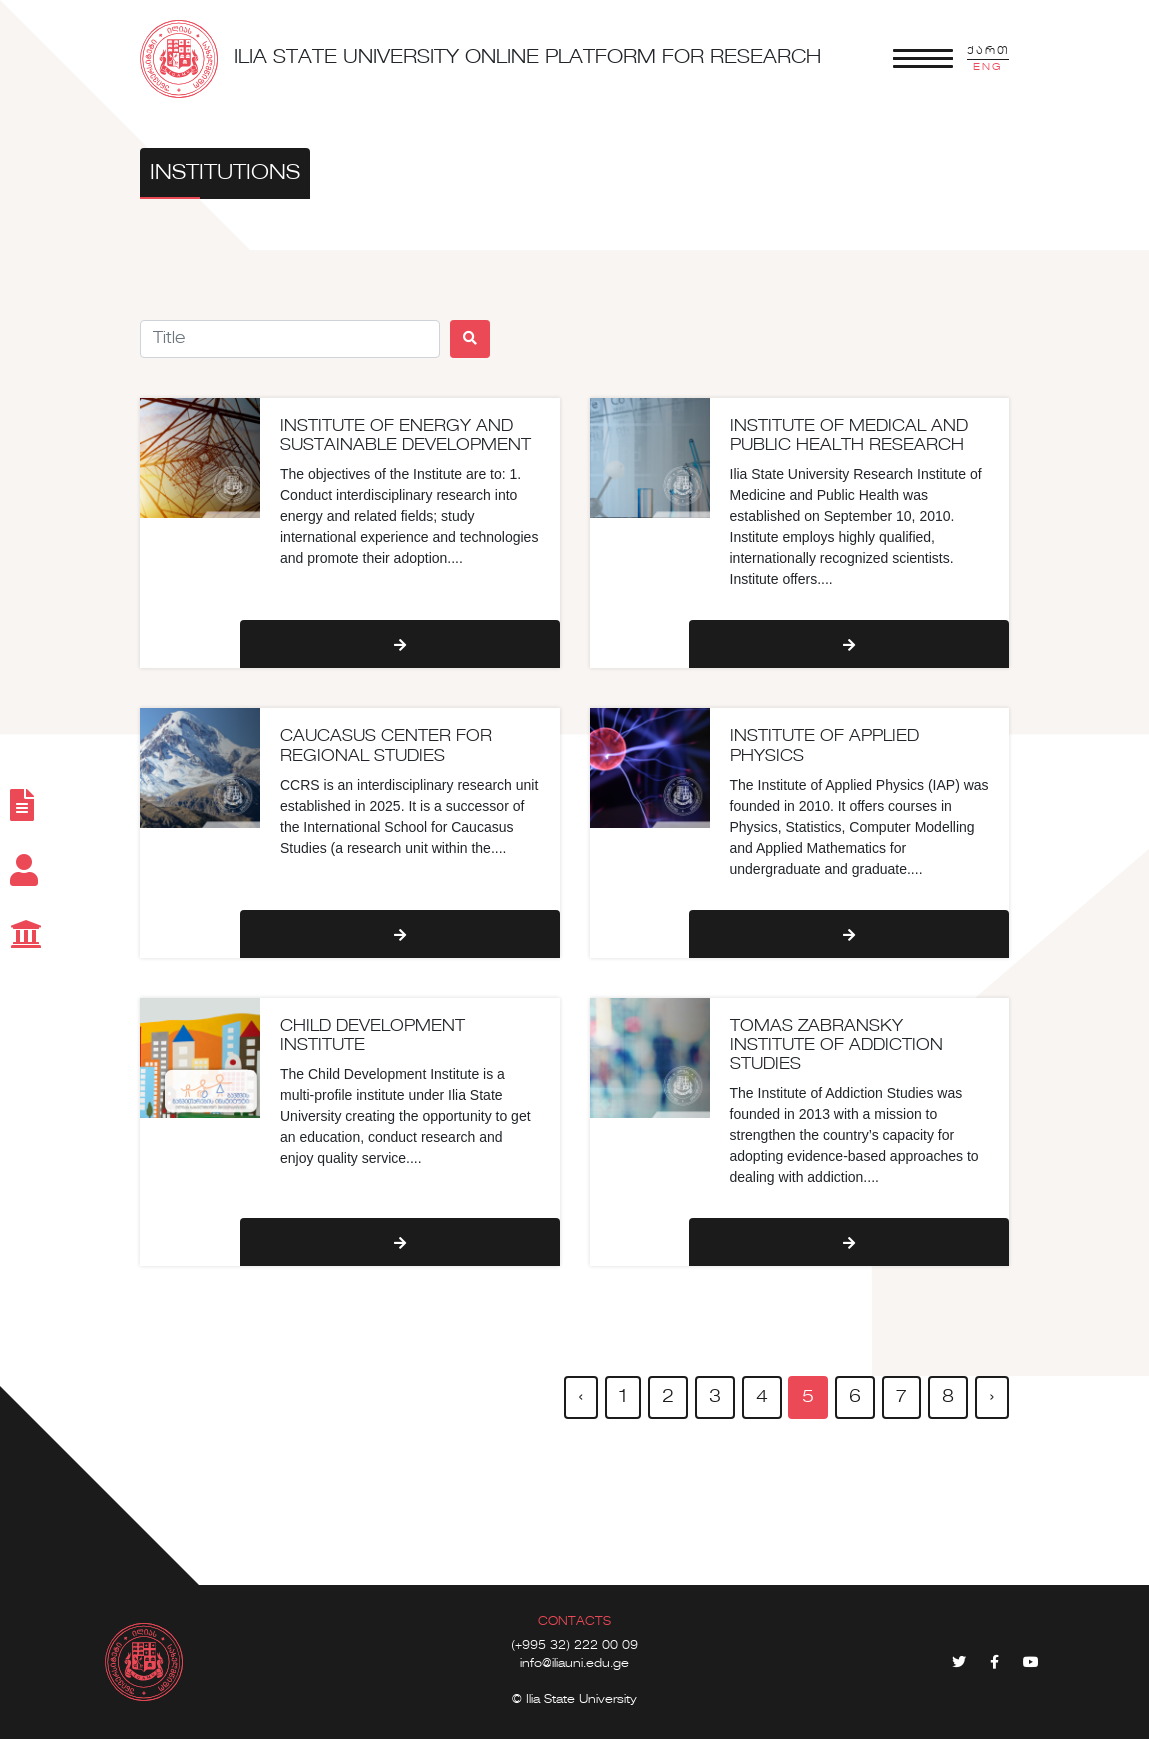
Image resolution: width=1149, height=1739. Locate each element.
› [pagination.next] (992, 1397)
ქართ (988, 51)
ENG (988, 67)
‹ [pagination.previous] (581, 1397)
